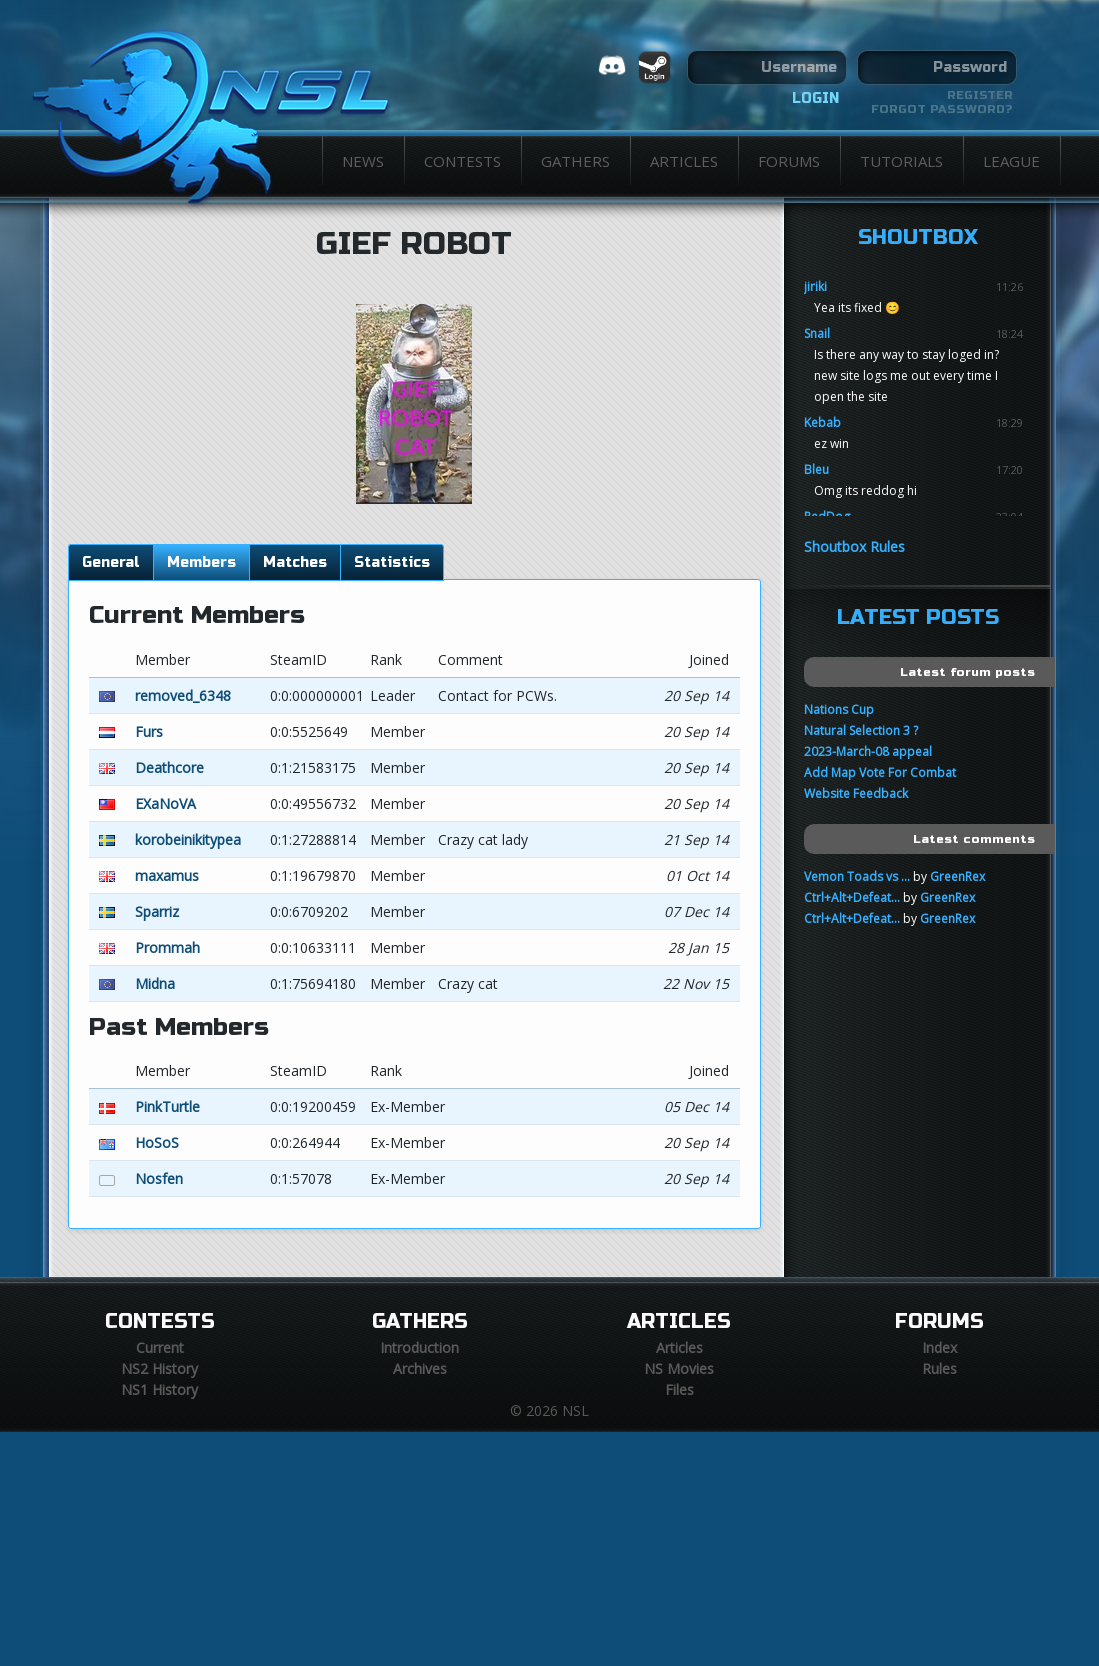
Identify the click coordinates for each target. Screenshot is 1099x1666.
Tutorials (901, 161)
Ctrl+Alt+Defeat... (852, 897)
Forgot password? (942, 109)
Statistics (392, 562)
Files (679, 1389)
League (1011, 161)
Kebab (822, 422)
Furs (149, 731)
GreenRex (957, 876)
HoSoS (157, 1142)
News (363, 161)
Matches (295, 562)
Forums (789, 161)
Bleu (816, 469)
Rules (939, 1368)
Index (939, 1347)
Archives (420, 1368)
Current (160, 1347)
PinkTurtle (167, 1106)
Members (201, 562)
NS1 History (159, 1389)
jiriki (815, 286)
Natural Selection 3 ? (861, 730)
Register (980, 95)
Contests (462, 161)
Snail (817, 333)
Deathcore (169, 767)
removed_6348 (183, 695)
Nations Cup (839, 709)
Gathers (575, 161)
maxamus (167, 875)
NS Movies (679, 1368)
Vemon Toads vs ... (857, 876)
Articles (684, 161)
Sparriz (157, 911)
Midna (155, 983)
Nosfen (159, 1178)
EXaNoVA (165, 803)
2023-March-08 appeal (868, 751)
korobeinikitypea (188, 839)
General (111, 562)
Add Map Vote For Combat (880, 772)
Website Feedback (856, 793)
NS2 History (159, 1368)
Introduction (419, 1347)
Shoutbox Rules (854, 546)
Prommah (167, 947)
